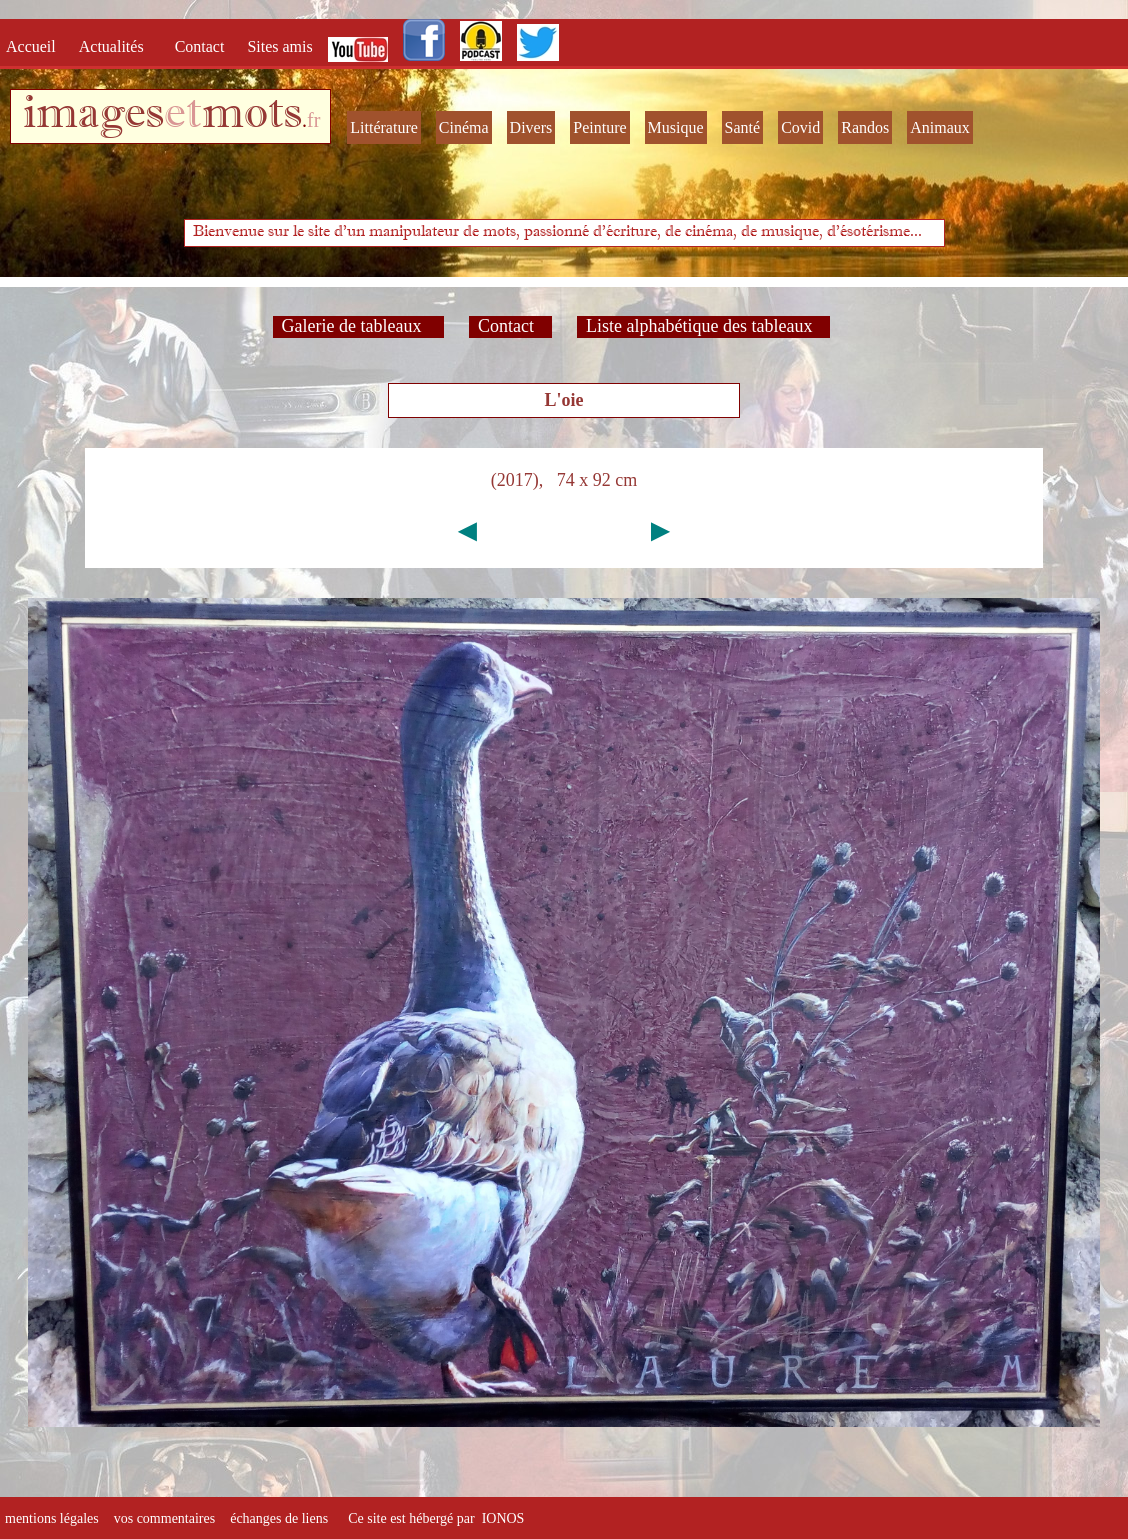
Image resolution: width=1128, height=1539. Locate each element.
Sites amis (279, 46)
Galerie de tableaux (358, 326)
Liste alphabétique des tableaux (703, 326)
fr (313, 120)
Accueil (35, 46)
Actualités (117, 46)
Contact (202, 46)
